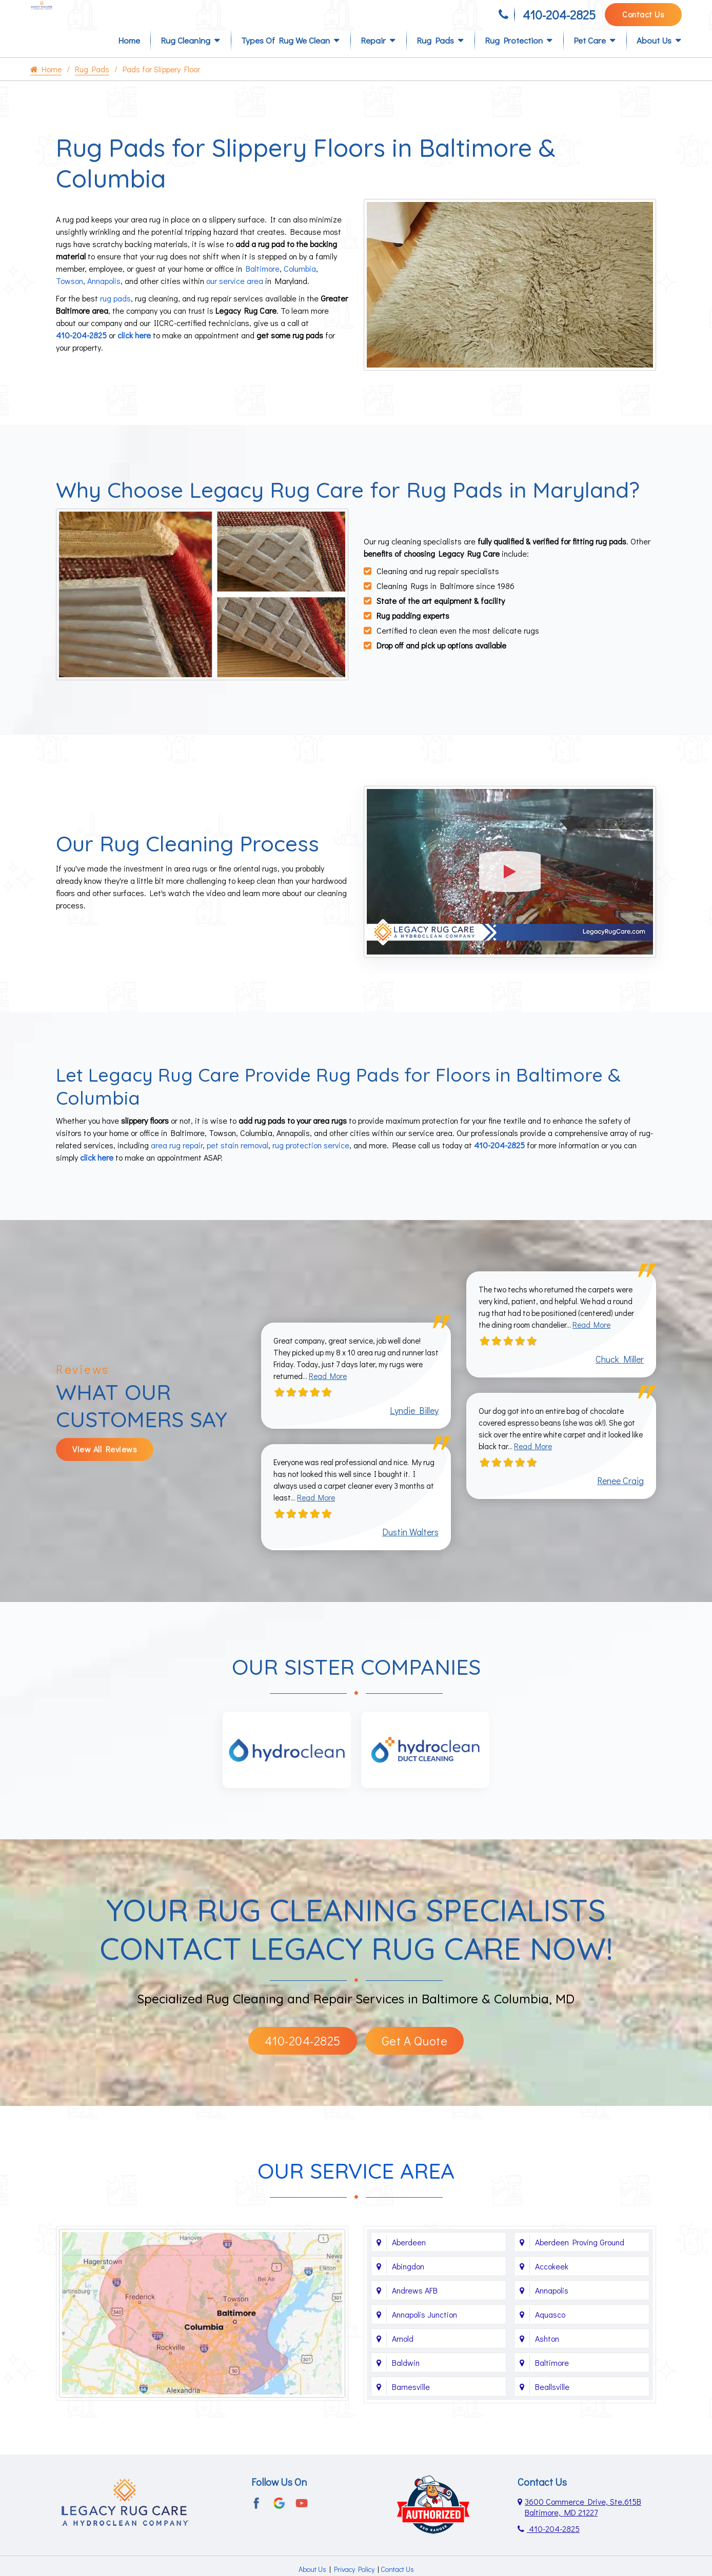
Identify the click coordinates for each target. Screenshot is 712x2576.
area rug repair (177, 1153)
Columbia (300, 284)
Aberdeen (409, 2255)
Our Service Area (356, 2184)
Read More (352, 1386)
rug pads (115, 314)
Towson (69, 296)
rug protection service (310, 1153)
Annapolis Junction (424, 2328)
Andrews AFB (415, 2304)
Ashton (547, 2352)
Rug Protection (514, 57)
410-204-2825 (559, 19)
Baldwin (406, 2376)
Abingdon (408, 2280)
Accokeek (551, 2280)
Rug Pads (435, 57)
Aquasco (550, 2328)
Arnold (402, 2352)
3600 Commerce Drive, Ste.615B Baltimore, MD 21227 (583, 2520)
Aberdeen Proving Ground (579, 2255)
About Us (654, 57)
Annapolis (104, 296)
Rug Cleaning (185, 57)
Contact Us (643, 18)
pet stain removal (237, 1153)
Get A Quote (415, 2054)
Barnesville (411, 2400)
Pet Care (589, 57)
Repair (373, 57)
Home (129, 57)
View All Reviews (104, 1460)
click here (134, 351)
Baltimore (263, 284)
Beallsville (552, 2400)
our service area (234, 296)
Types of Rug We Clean (285, 57)
